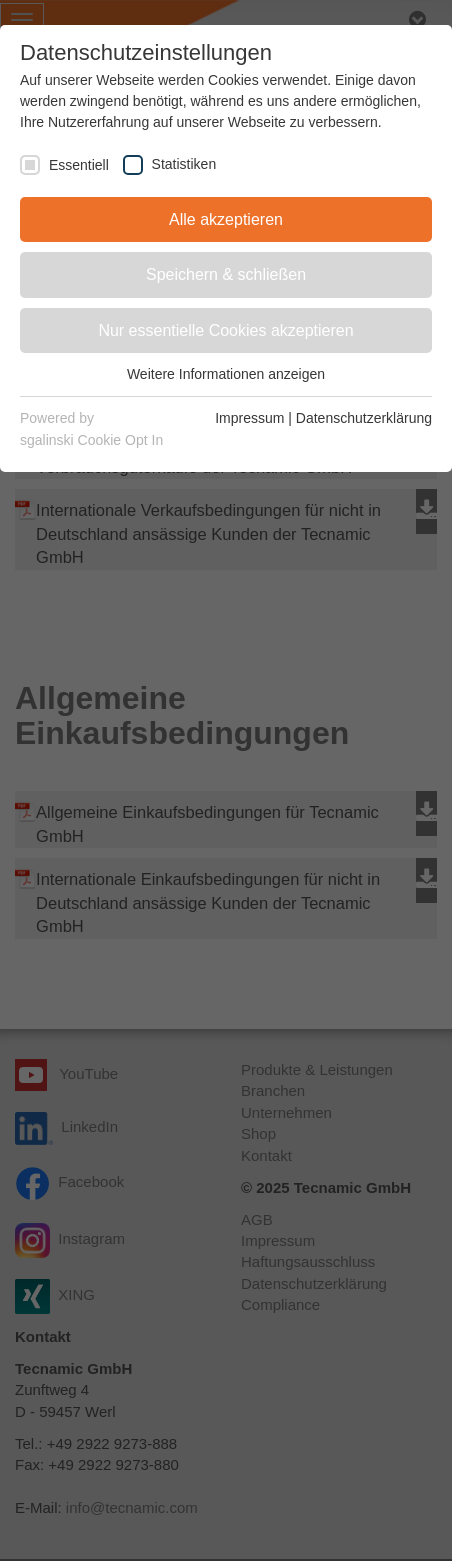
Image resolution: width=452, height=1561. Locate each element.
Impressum (249, 418)
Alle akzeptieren (226, 219)
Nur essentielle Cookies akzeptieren (225, 330)
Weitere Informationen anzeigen (226, 374)
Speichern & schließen (226, 274)
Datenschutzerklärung (364, 418)
